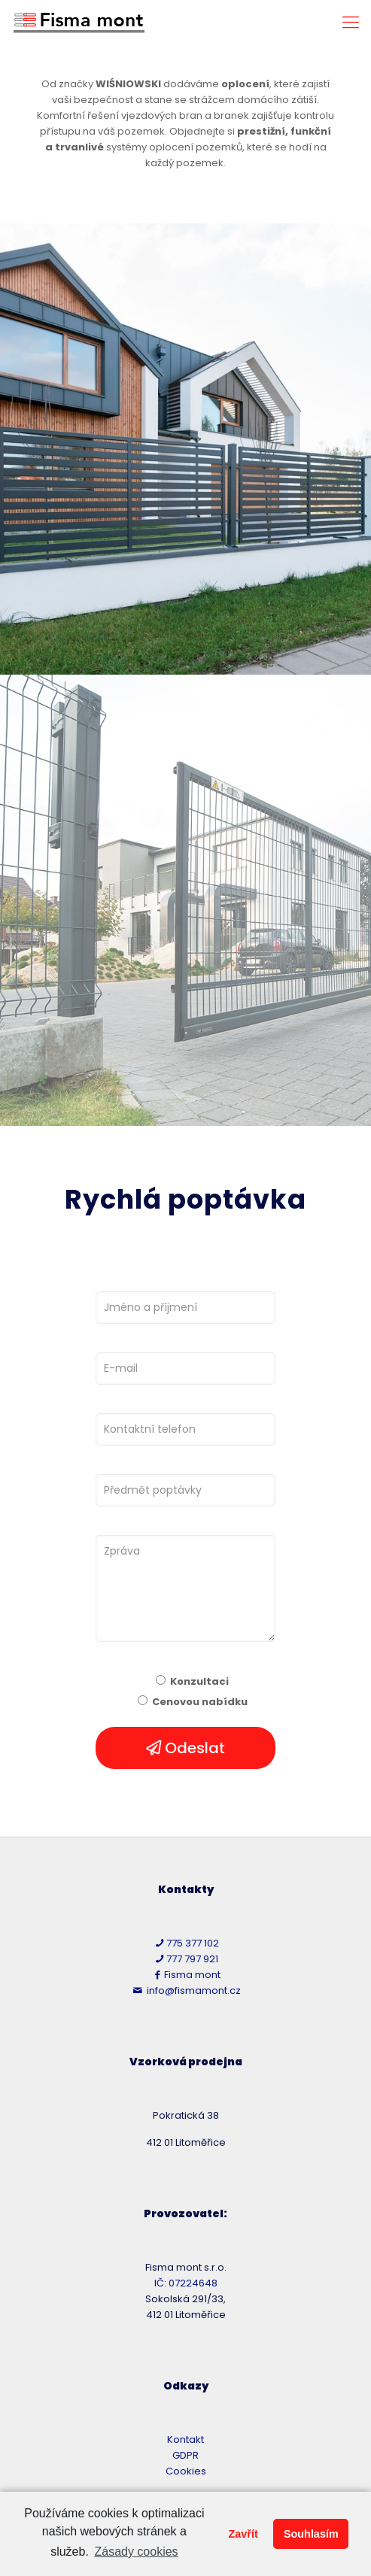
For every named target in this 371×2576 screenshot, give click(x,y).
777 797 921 (185, 1959)
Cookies (186, 2471)
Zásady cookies (136, 2551)
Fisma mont (185, 1975)
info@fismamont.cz (185, 1990)
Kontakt (185, 2439)
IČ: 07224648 (185, 2283)
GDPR (185, 2455)
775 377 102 (185, 1943)
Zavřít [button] (242, 2534)
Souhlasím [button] (311, 2534)
